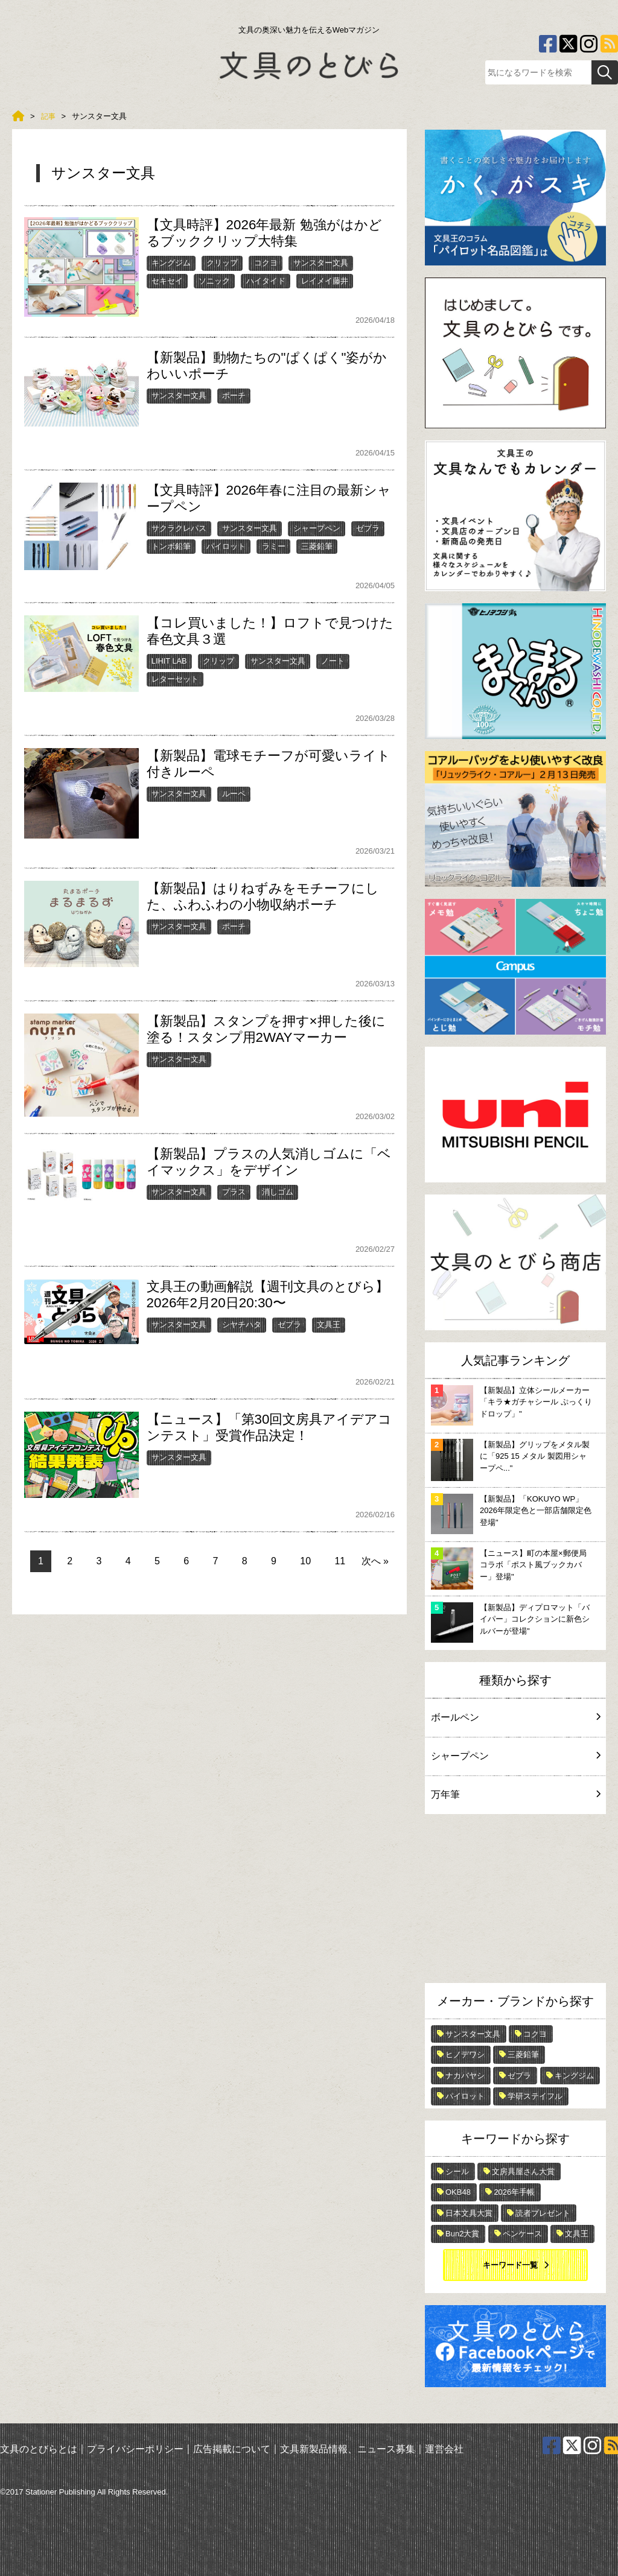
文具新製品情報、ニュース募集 (347, 2449)
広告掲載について (231, 2449)
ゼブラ (368, 528)
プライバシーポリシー (135, 2449)
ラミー (273, 546)
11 (339, 1561)
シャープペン (316, 528)
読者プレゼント (542, 2213)
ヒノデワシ (465, 2054)
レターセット (175, 679)
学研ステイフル (535, 2096)
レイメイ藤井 (324, 280)
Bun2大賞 (462, 2233)
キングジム (171, 262)
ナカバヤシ (465, 2075)
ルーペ (234, 793)
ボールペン (515, 1717)
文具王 (328, 1324)
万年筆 (515, 1794)
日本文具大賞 (468, 2213)
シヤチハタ (241, 1324)
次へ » (375, 1561)
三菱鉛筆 (317, 546)
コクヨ (266, 262)
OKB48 (458, 2192)
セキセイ (167, 280)
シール (457, 2171)
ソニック (214, 280)
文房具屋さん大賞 (523, 2171)
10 (305, 1561)
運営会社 (444, 2449)
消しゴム (277, 1191)
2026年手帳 (514, 2192)
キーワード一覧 (510, 2265)
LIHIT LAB (169, 660)
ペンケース (522, 2233)
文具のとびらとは (38, 2449)
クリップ (222, 262)
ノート (333, 660)
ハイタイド (265, 280)
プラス (234, 1191)
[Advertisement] (515, 1901)
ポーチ (234, 395)
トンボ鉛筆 (171, 546)
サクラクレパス (178, 528)
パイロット (226, 546)
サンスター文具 (320, 262)
